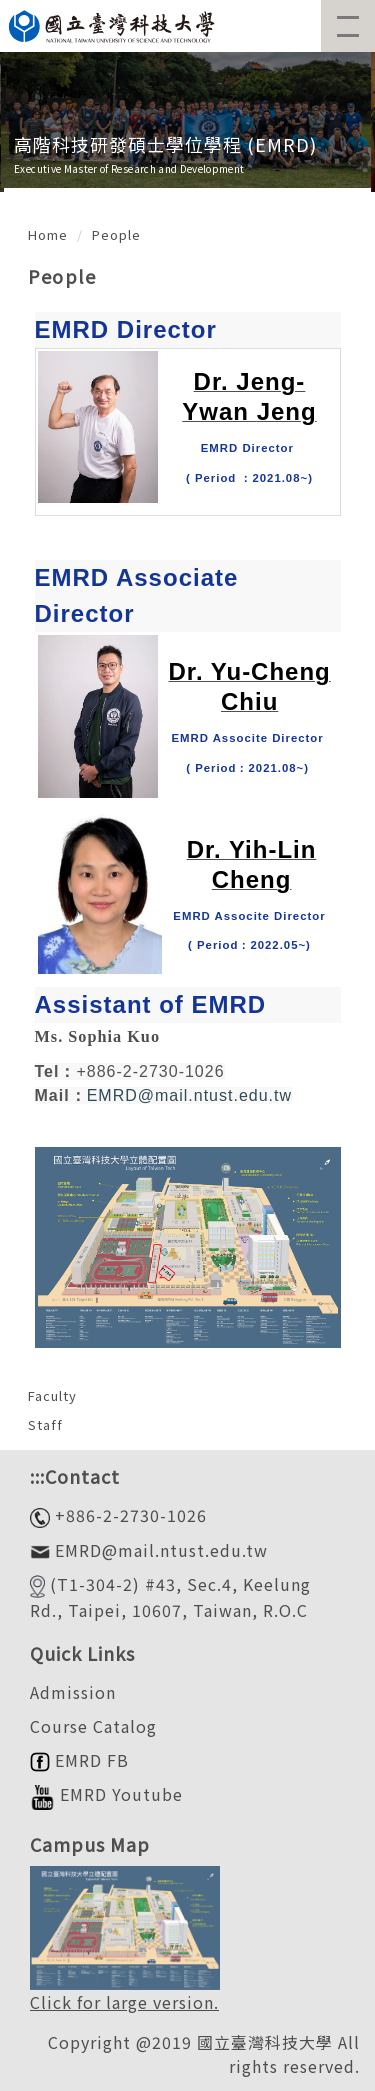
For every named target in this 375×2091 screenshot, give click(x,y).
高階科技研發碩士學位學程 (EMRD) (165, 144)
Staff (45, 1424)
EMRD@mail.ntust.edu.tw (189, 1095)
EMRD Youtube (106, 1794)
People (116, 234)
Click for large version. (124, 2002)
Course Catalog (93, 1726)
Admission (73, 1692)
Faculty (52, 1395)
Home (48, 234)
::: (37, 1476)
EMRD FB (79, 1760)
